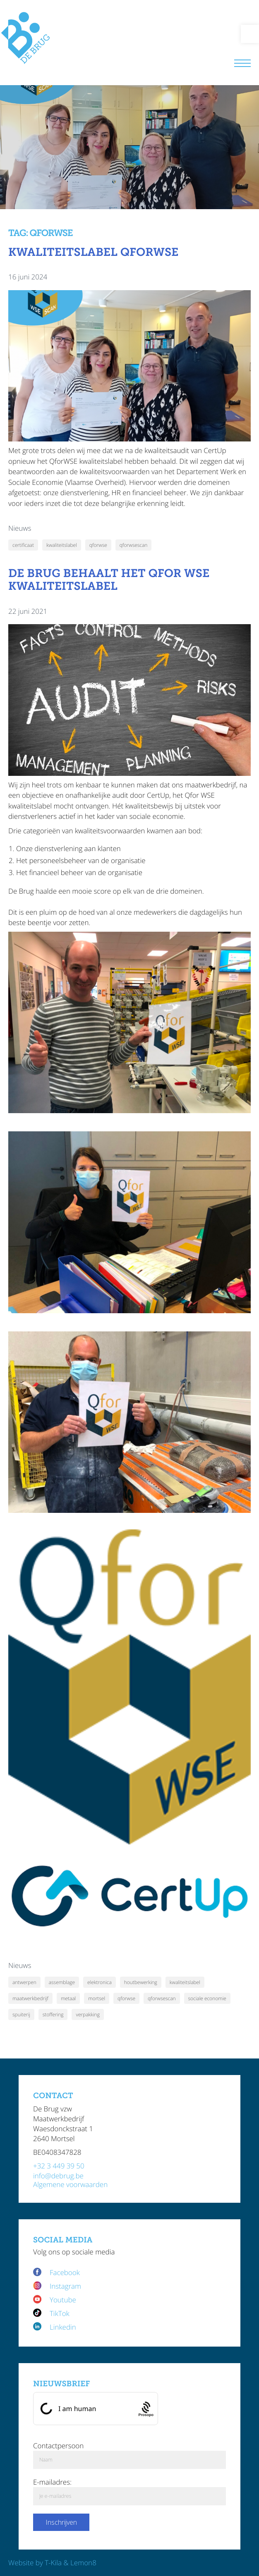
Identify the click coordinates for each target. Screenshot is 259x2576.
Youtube (63, 2299)
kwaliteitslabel (61, 545)
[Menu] (242, 64)
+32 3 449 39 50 (58, 2166)
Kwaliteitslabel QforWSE (93, 252)
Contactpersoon (58, 2445)
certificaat (23, 545)
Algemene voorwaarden (70, 2184)
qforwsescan (133, 545)
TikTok (60, 2313)
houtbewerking (140, 1982)
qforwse (98, 545)
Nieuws (19, 528)
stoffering (53, 2014)
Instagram (65, 2286)
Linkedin (63, 2327)
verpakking (87, 2014)
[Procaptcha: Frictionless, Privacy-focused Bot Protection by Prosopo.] (146, 2408)
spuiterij (21, 2014)
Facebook (66, 2272)
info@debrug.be (58, 2175)
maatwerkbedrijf (30, 1998)
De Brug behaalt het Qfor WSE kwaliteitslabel (108, 580)
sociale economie (207, 1998)
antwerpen (24, 1982)
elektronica (99, 1982)
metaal (68, 1998)
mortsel (96, 1998)
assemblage (62, 1982)
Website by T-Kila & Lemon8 (52, 2562)
